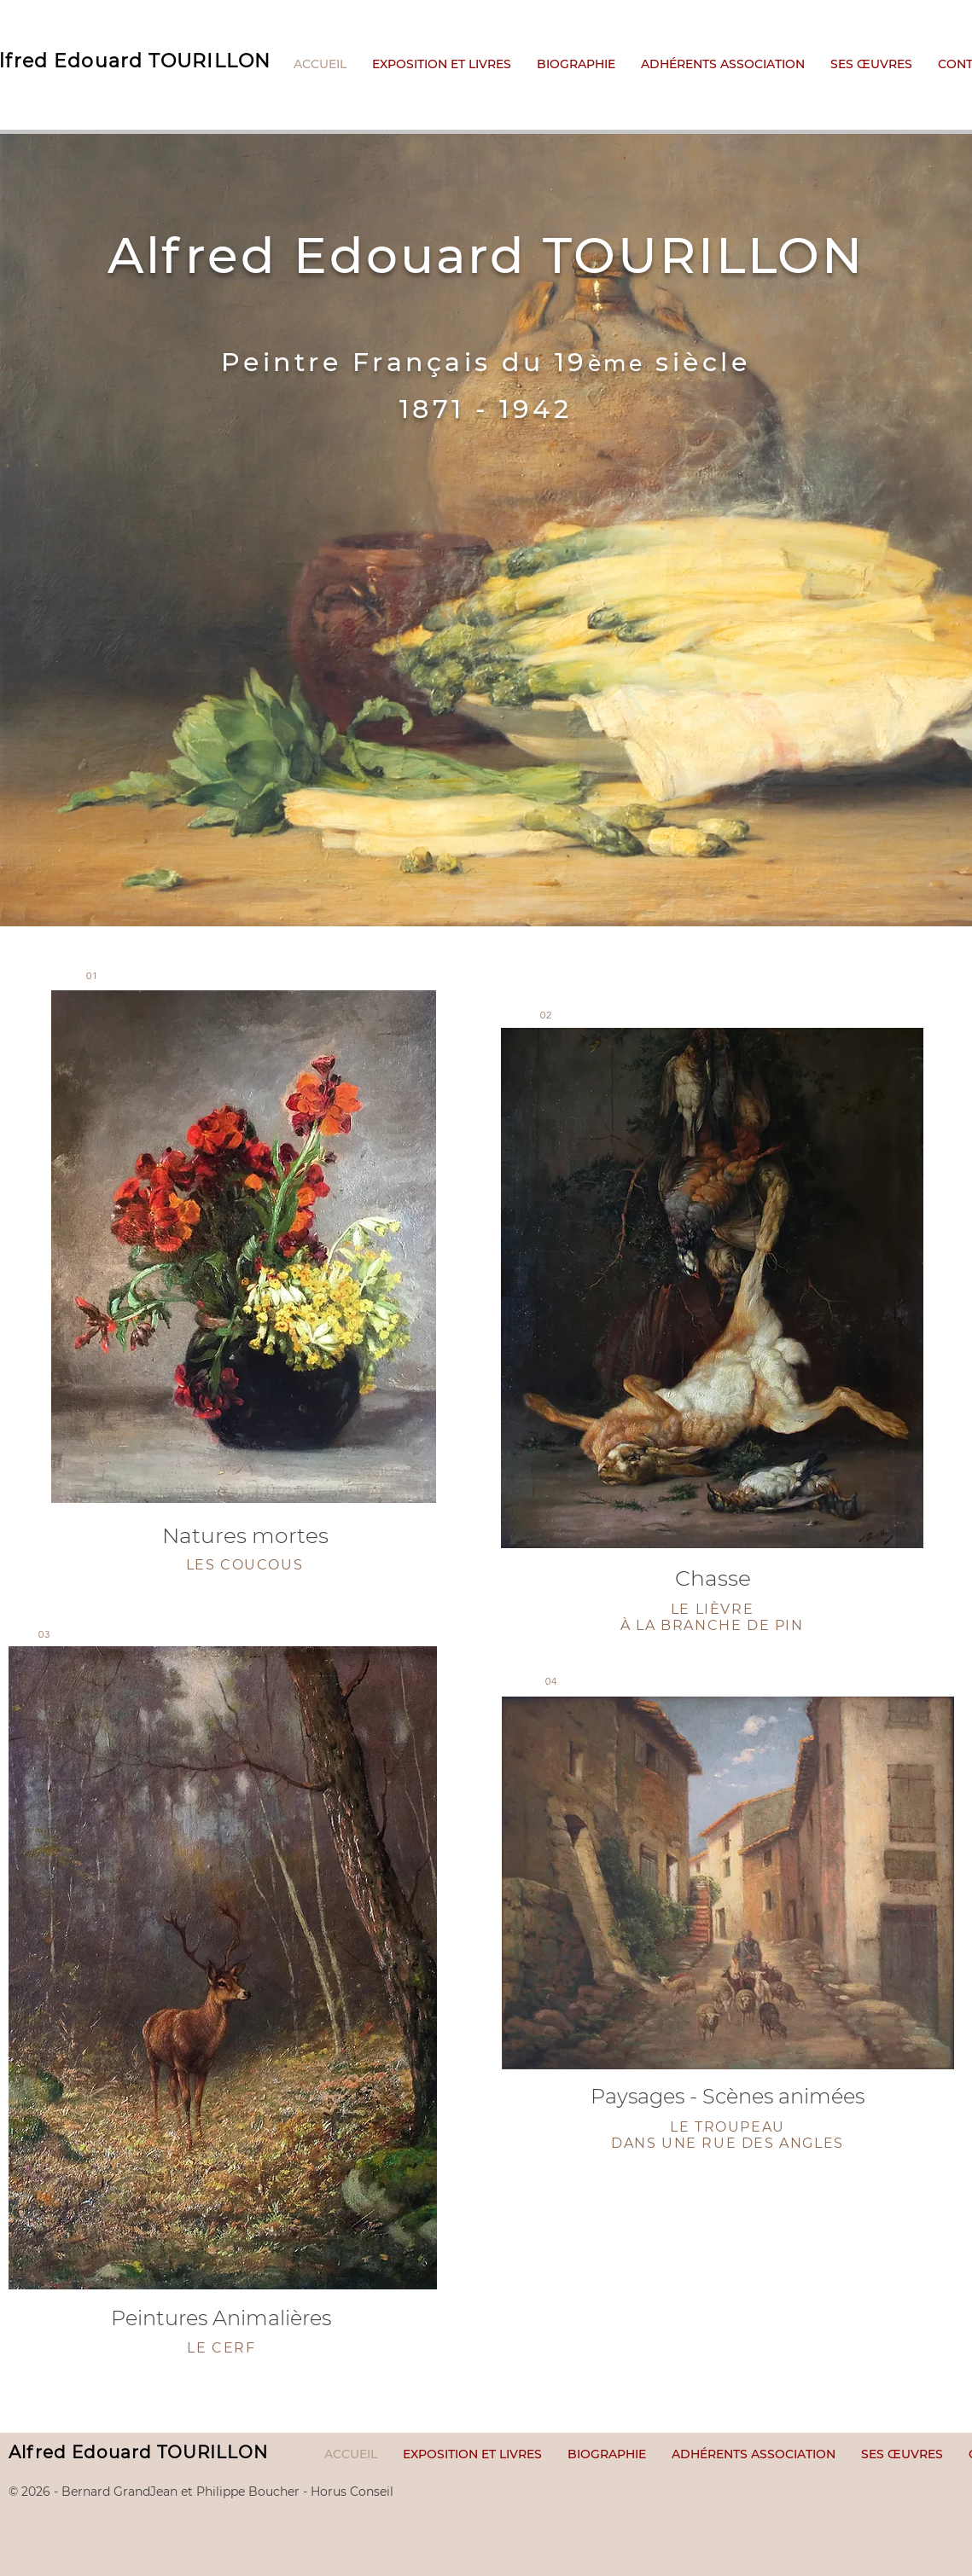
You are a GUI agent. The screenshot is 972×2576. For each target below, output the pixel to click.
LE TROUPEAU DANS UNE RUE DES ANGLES (727, 2135)
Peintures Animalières (221, 2318)
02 (546, 1014)
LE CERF (221, 2348)
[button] (871, 64)
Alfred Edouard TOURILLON (138, 2452)
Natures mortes (245, 1535)
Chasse (713, 1578)
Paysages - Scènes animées (727, 2096)
